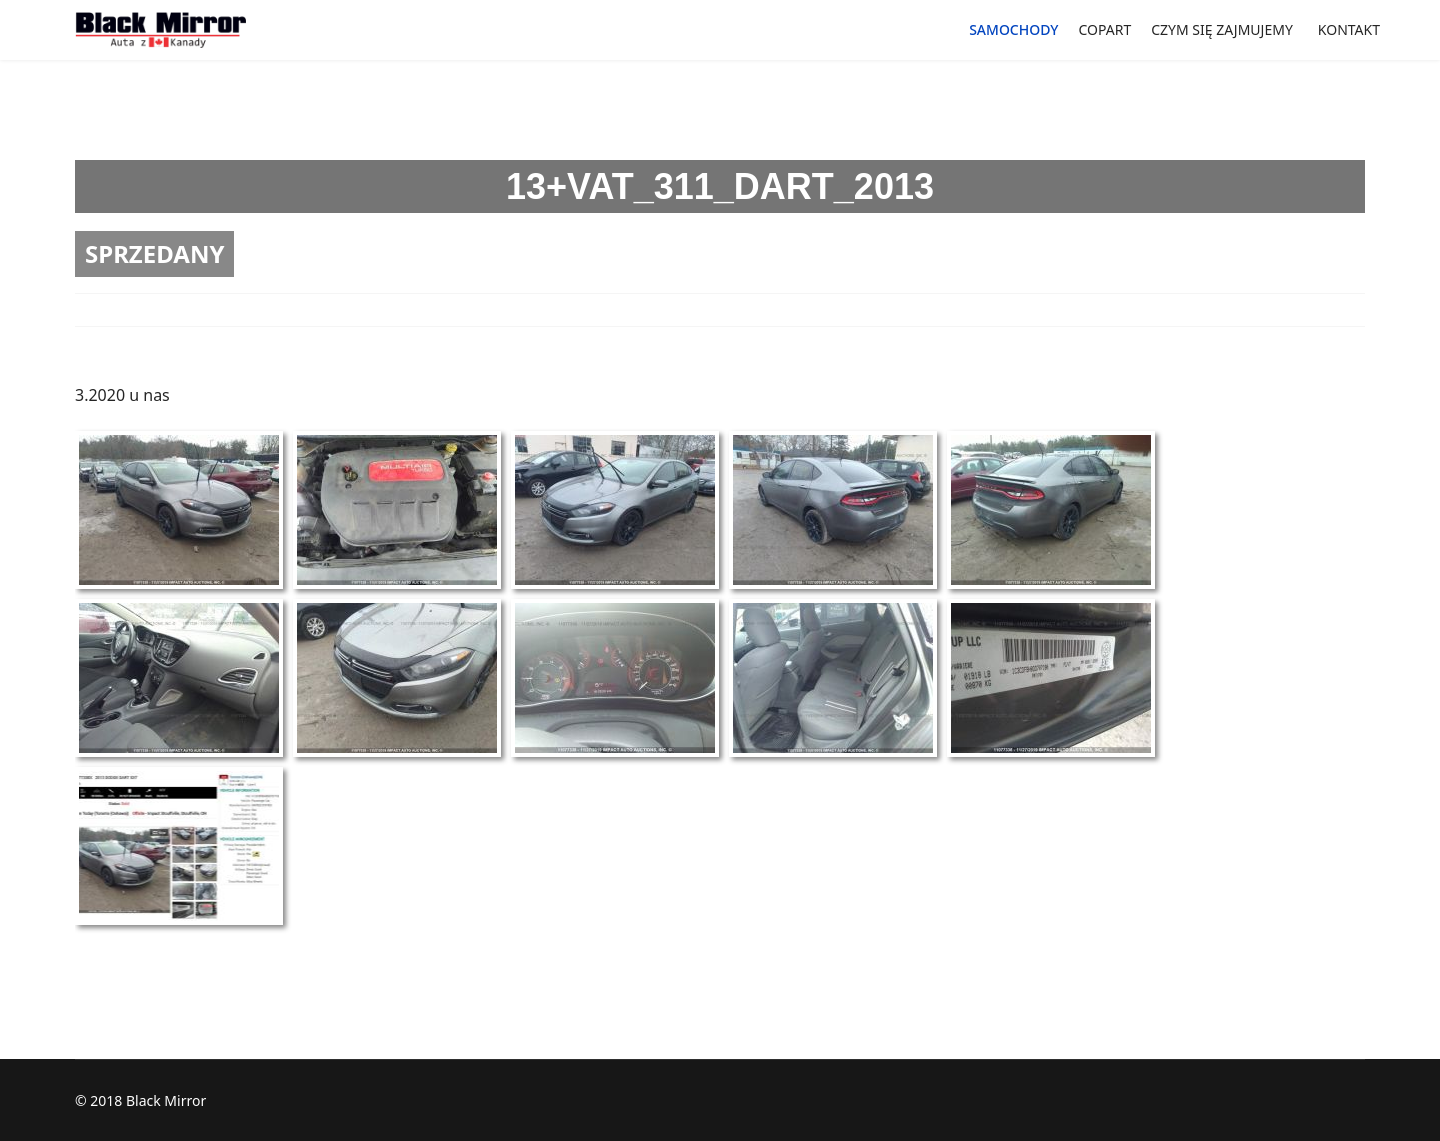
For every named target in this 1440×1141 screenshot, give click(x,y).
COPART (1104, 29)
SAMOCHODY (1013, 29)
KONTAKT (1349, 29)
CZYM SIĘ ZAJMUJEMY (1222, 29)
